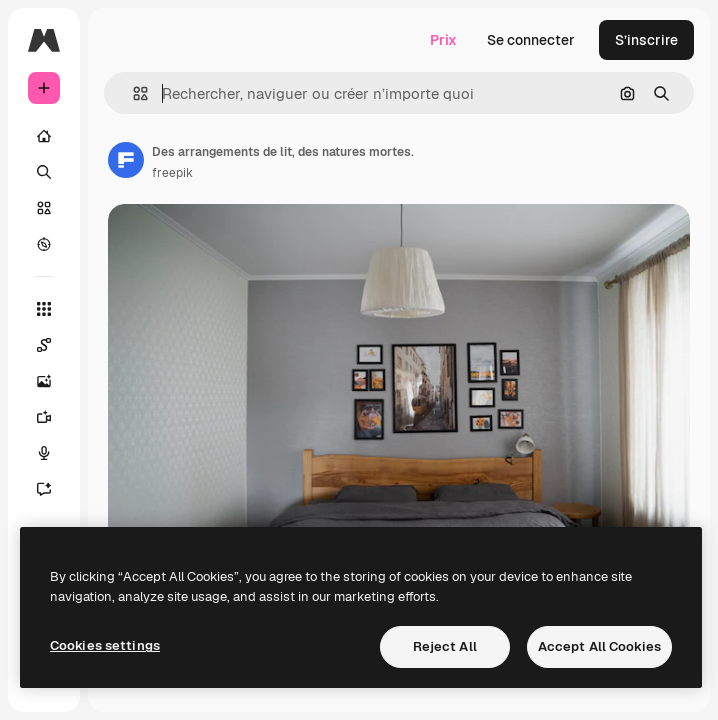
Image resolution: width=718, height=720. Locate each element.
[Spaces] (54, 345)
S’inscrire (646, 40)
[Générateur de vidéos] (54, 417)
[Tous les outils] (44, 309)
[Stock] (44, 208)
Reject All (445, 646)
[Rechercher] (44, 172)
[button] (132, 93)
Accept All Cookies (599, 646)
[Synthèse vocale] (54, 453)
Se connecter (531, 40)
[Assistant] (54, 489)
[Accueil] (44, 136)
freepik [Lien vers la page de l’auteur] (172, 173)
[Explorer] (44, 244)
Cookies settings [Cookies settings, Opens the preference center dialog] (105, 645)
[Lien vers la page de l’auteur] (126, 160)
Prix (443, 40)
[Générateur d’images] (54, 381)
